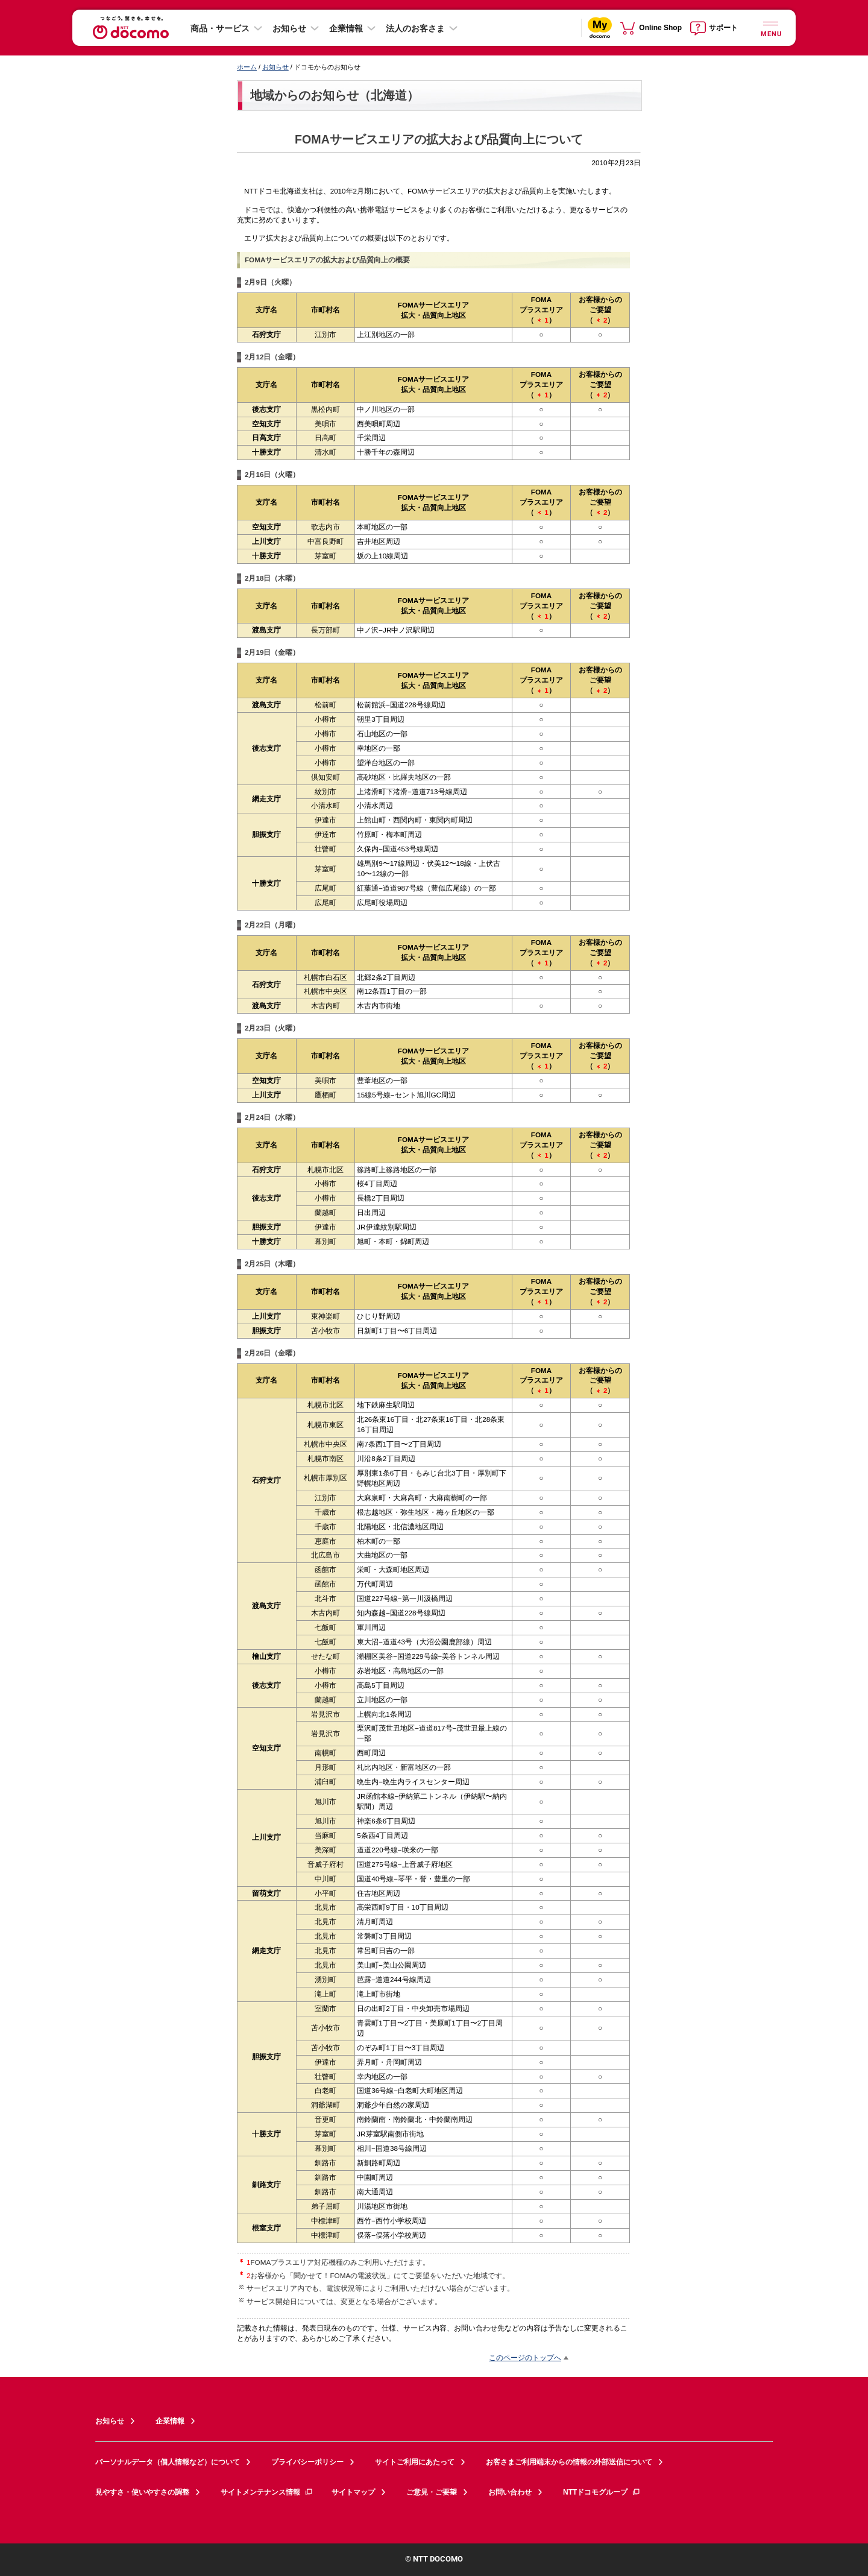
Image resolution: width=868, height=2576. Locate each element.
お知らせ (289, 28)
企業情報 (346, 28)
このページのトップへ (525, 2357)
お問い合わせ (510, 2492)
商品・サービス (220, 28)
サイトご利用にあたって (414, 2462)
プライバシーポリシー (307, 2462)
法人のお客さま (415, 28)
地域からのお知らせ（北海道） (334, 95)
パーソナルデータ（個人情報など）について (167, 2462)
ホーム (247, 67)
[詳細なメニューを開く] (770, 27)
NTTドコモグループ (602, 2492)
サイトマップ (353, 2492)
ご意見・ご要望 (431, 2492)
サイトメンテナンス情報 (267, 2492)
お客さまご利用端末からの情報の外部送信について (569, 2462)
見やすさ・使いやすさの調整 (142, 2492)
